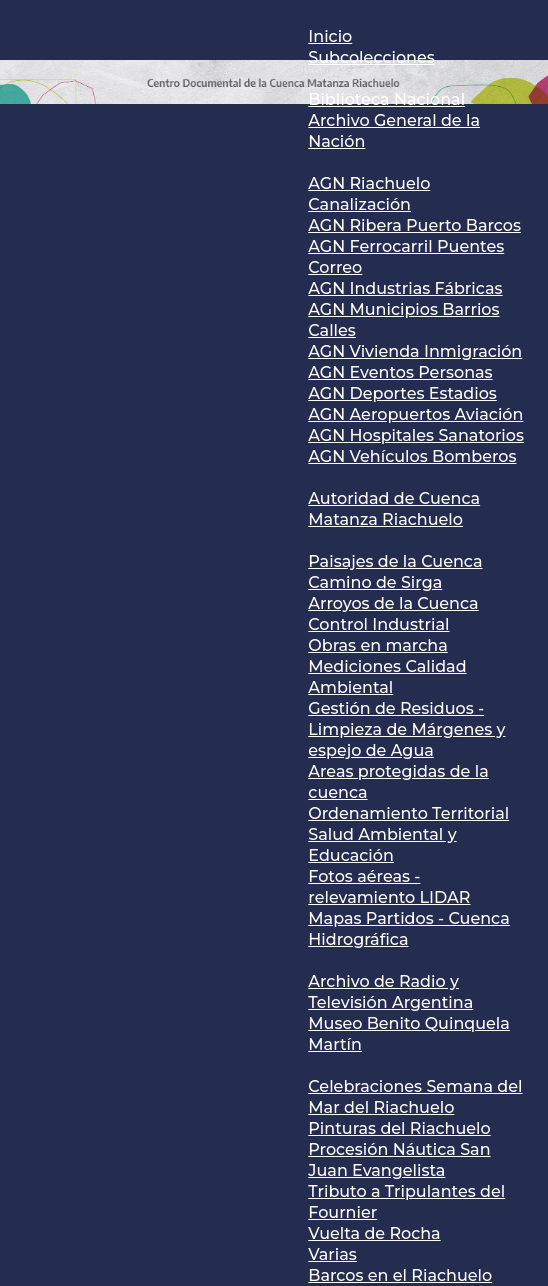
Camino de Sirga (375, 582)
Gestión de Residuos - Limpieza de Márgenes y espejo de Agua (406, 729)
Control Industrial (378, 624)
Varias (332, 1254)
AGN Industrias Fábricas (405, 288)
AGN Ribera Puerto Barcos (414, 225)
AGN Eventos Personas (400, 372)
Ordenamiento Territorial (408, 813)
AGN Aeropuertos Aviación (415, 414)
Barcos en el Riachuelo (400, 1275)
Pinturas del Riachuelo (399, 1128)
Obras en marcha (377, 645)
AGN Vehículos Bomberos (412, 456)
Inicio (330, 36)
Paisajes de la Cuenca (395, 561)
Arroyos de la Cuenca (393, 603)
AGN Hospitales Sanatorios (416, 435)
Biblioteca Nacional (386, 99)
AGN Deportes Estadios (402, 393)
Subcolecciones (371, 57)
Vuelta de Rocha (374, 1233)
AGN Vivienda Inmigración (415, 351)
